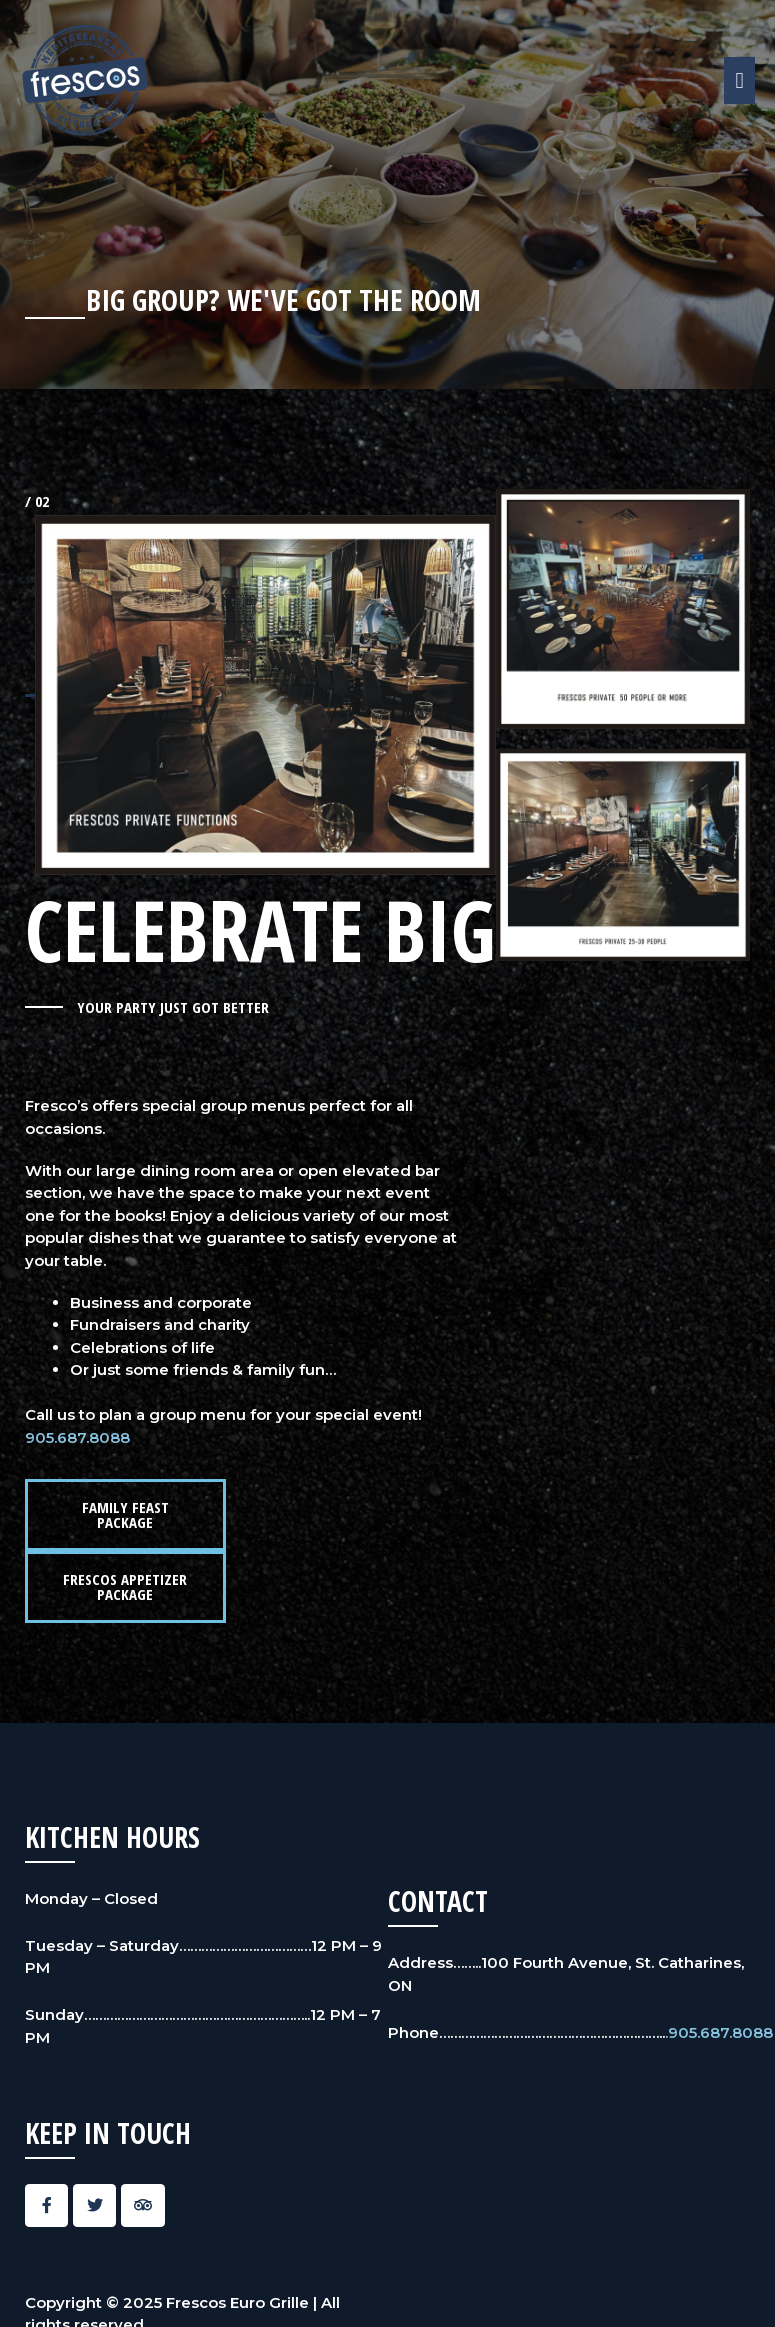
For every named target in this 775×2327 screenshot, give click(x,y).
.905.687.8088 (719, 2032)
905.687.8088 (77, 1437)
